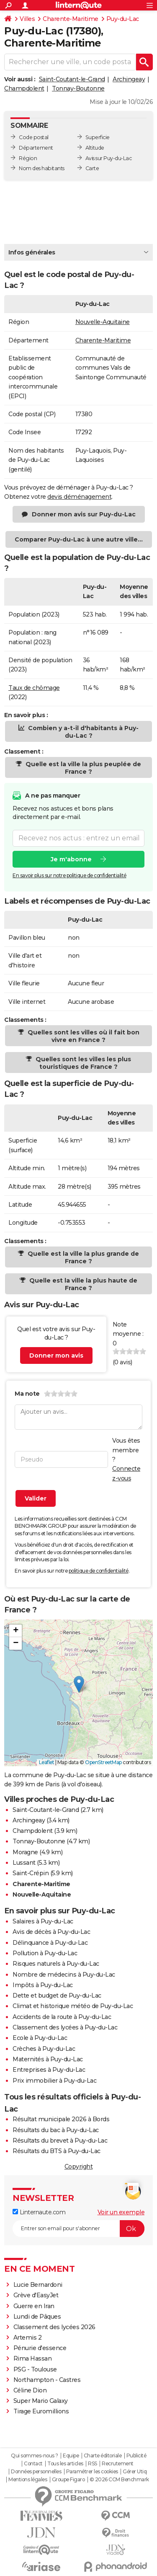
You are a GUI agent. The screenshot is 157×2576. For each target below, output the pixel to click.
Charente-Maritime (70, 19)
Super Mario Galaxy (40, 2401)
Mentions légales (27, 2480)
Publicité (136, 2456)
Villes (27, 19)
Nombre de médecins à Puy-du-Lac (64, 1974)
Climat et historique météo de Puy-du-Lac (73, 2006)
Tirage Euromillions (41, 2411)
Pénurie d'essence (40, 2348)
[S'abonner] (78, 2228)
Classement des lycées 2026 (54, 2327)
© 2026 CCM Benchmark (119, 2480)
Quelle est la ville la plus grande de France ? (82, 1257)
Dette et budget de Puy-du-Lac (57, 1995)
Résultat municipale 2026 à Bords (61, 2119)
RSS (92, 2464)
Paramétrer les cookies (92, 2472)
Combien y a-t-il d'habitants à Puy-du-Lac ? (82, 731)
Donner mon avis (56, 1355)
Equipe (71, 2456)
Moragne (25, 1852)
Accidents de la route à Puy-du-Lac (62, 2017)
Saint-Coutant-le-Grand (72, 79)
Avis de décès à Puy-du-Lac (51, 1932)
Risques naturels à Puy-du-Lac (56, 1963)
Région (28, 158)
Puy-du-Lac (122, 19)
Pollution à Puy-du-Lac (45, 1953)
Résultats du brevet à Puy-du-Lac (60, 2140)
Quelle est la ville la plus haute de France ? (82, 1284)
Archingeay (129, 79)
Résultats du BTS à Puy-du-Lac (56, 2151)
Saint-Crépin (31, 1873)
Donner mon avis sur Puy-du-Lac (84, 514)
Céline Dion (30, 2390)
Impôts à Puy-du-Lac (43, 1985)
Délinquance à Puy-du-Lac (50, 1942)
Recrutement (118, 2464)
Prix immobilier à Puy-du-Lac (54, 2080)
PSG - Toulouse (35, 2369)
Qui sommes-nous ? (34, 2456)
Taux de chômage (34, 688)
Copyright (78, 2166)
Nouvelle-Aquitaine (102, 322)
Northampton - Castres (47, 2380)
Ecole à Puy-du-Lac (40, 2038)
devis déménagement (79, 496)
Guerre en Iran (33, 2306)
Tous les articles (65, 2464)
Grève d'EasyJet (36, 2295)
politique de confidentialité (99, 1571)
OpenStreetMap (103, 1762)
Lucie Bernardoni (37, 2284)
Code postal (34, 137)
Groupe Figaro (68, 2480)
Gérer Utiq (135, 2472)
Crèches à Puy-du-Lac (44, 2049)
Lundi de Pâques (37, 2316)
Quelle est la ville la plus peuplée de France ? (82, 767)
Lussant (24, 1862)
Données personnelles (36, 2472)
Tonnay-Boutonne (78, 88)
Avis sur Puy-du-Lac (108, 158)
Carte (92, 168)
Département (36, 148)
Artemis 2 (27, 2337)
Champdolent (24, 88)
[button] (79, 1684)
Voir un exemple (121, 2212)
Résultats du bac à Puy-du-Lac (56, 2130)
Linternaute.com (39, 2212)
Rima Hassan (32, 2358)
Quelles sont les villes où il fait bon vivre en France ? (82, 1036)
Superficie (97, 137)
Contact (33, 2464)
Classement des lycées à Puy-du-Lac (65, 2027)
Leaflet (46, 1762)
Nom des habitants (41, 168)
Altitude (94, 148)
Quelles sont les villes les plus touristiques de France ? (82, 1062)
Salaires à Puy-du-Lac (43, 1921)
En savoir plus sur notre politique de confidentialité (69, 875)
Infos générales (31, 252)
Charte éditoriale (103, 2456)
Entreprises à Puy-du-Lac (49, 2069)
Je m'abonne (71, 859)
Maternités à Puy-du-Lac (48, 2059)
